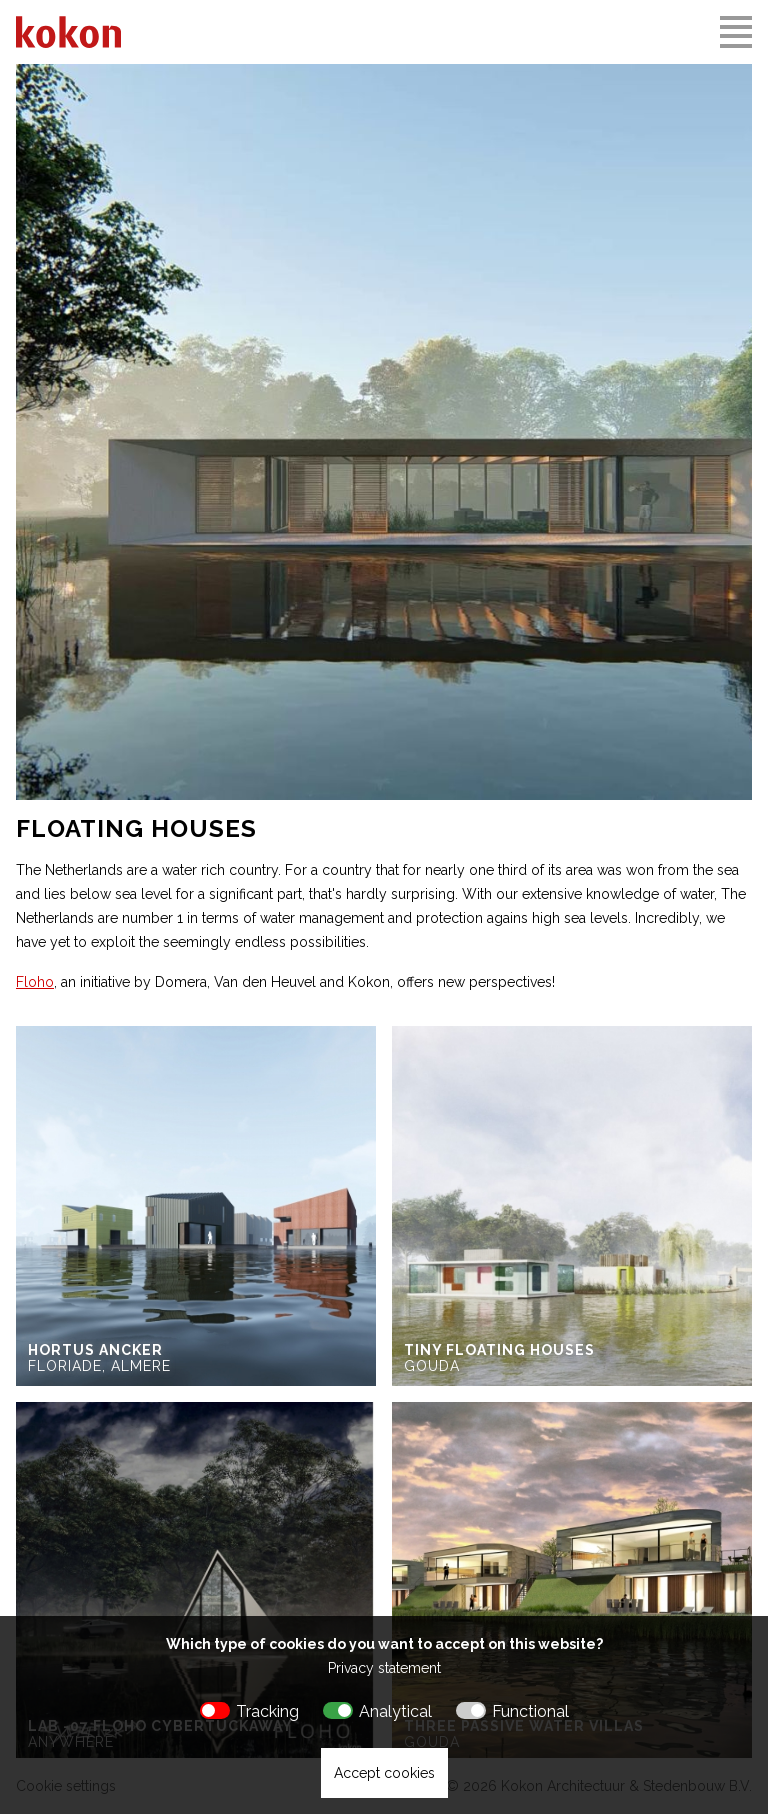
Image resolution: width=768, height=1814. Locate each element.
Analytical (395, 1711)
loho (39, 982)
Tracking (267, 1711)
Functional (530, 1711)
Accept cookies (384, 1773)
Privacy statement (384, 1668)
